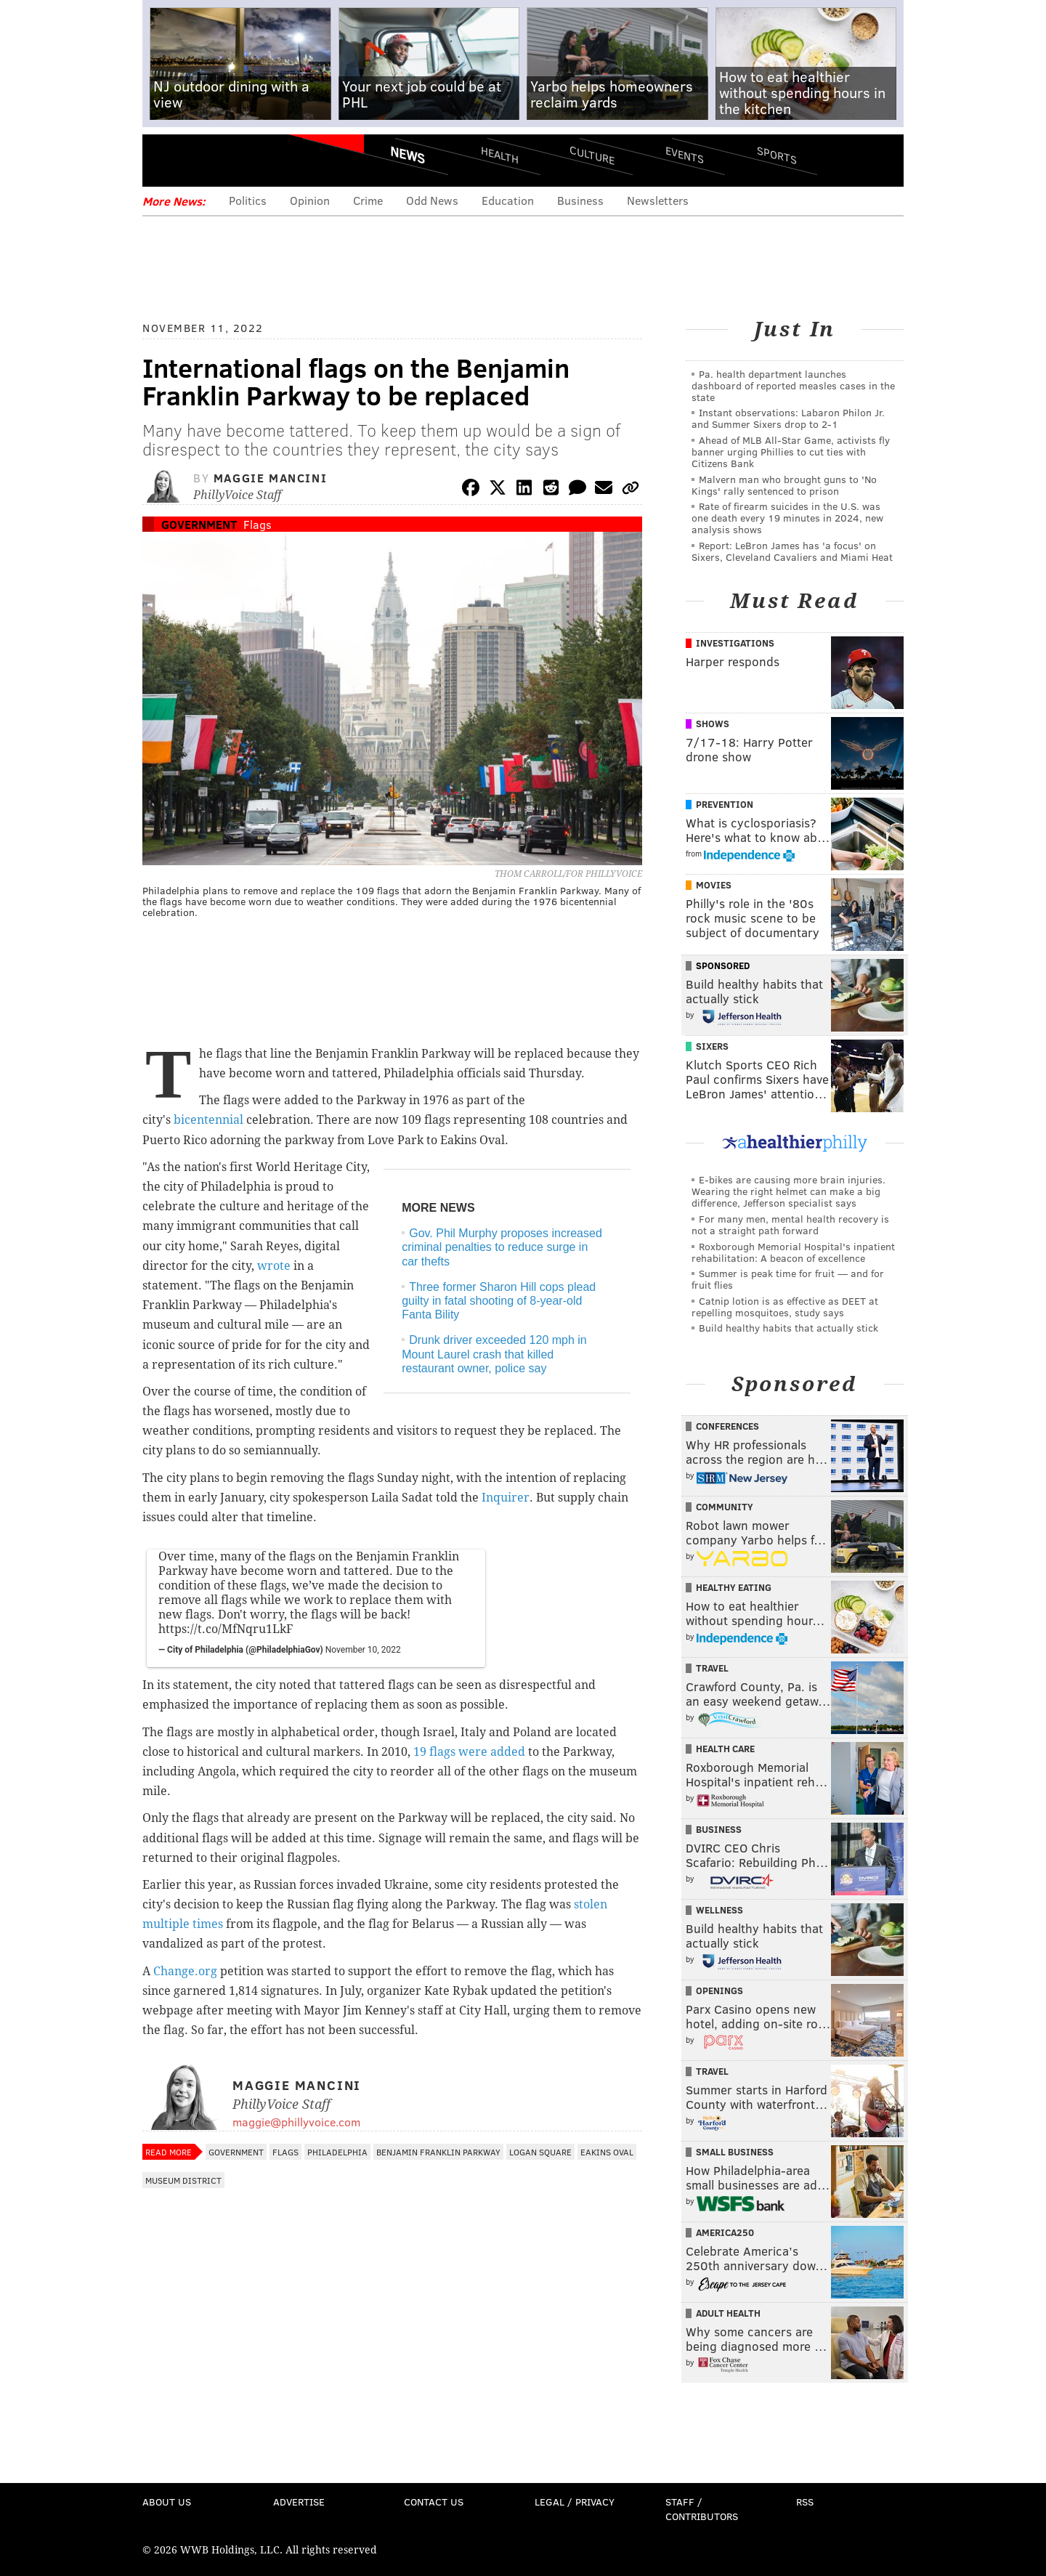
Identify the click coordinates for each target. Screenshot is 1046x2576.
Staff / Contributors (701, 2509)
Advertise (299, 2501)
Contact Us (433, 2501)
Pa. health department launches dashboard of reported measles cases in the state (793, 385)
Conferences (727, 1426)
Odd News (432, 200)
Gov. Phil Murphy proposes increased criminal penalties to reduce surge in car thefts (502, 1247)
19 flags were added (469, 1752)
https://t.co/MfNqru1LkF (225, 1629)
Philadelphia (337, 2152)
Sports (777, 154)
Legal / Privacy (575, 2501)
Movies (713, 884)
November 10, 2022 (363, 1650)
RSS (805, 2501)
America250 (725, 2232)
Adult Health (728, 2313)
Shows (712, 723)
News (407, 155)
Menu (165, 160)
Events (684, 154)
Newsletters (658, 200)
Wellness (719, 1909)
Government (199, 524)
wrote (274, 1266)
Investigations (735, 642)
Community (724, 1506)
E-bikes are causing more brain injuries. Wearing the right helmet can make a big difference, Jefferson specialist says (788, 1191)
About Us (166, 2501)
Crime (368, 200)
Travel (712, 1667)
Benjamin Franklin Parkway (438, 2152)
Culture (592, 154)
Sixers (712, 1046)
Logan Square (540, 2152)
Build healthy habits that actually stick (788, 1327)
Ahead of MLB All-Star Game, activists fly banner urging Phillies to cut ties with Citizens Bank (791, 451)
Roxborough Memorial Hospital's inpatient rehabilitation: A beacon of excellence (793, 1252)
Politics (248, 200)
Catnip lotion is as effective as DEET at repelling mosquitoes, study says (785, 1306)
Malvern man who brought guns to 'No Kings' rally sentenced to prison (784, 485)
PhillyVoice (242, 160)
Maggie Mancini (270, 477)
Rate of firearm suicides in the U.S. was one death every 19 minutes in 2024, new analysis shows (787, 517)
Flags (257, 524)
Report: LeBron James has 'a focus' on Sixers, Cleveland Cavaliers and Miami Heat (792, 551)
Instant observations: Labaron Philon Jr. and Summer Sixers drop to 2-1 (788, 418)
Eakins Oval (606, 2152)
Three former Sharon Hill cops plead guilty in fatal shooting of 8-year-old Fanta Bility (499, 1301)
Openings (719, 1990)
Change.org (185, 1971)
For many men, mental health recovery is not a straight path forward (790, 1224)
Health (500, 154)
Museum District (183, 2180)
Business (580, 200)
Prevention (724, 804)
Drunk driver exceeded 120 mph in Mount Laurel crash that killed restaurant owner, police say (494, 1354)
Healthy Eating (733, 1587)
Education (508, 200)
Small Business (735, 2151)
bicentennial (208, 1120)
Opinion (310, 200)
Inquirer (506, 1497)
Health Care (725, 1748)
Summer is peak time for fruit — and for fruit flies (788, 1279)
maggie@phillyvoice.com (296, 2121)
